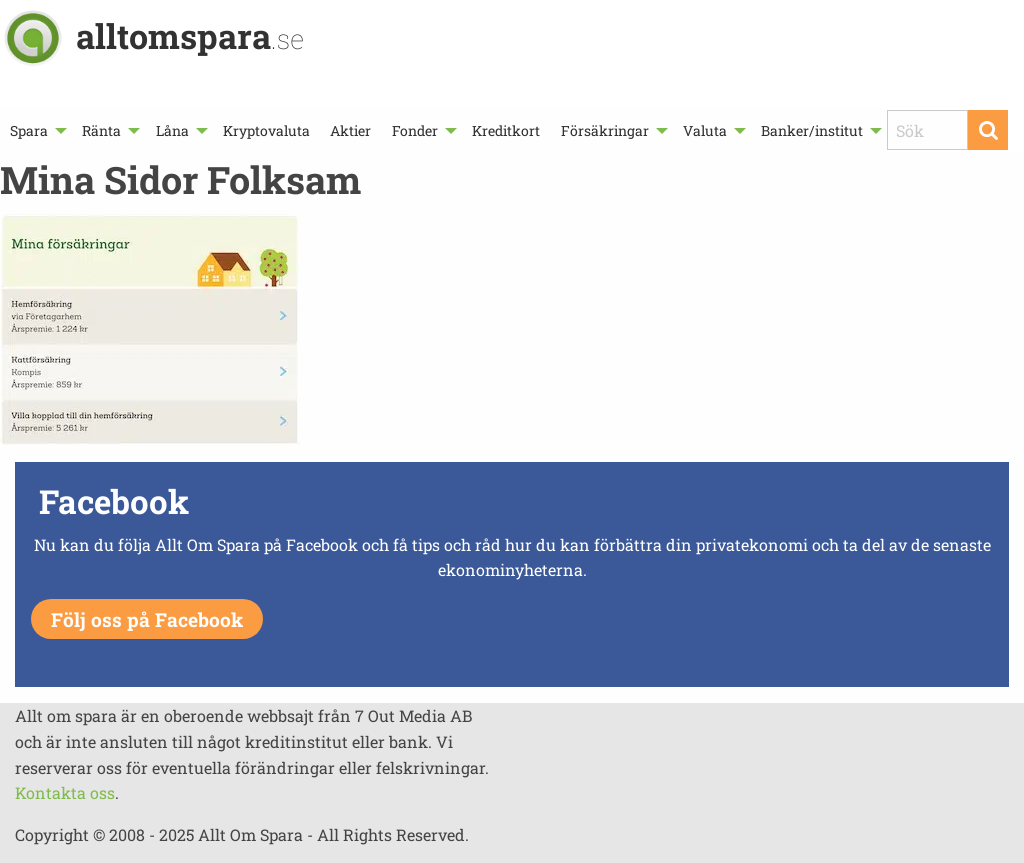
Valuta (705, 130)
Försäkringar (605, 130)
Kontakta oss (65, 792)
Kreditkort (506, 130)
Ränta (101, 130)
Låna (172, 130)
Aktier (350, 130)
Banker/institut (812, 130)
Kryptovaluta (266, 130)
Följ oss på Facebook (147, 619)
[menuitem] (36, 130)
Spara (29, 130)
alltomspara (190, 35)
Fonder (415, 130)
